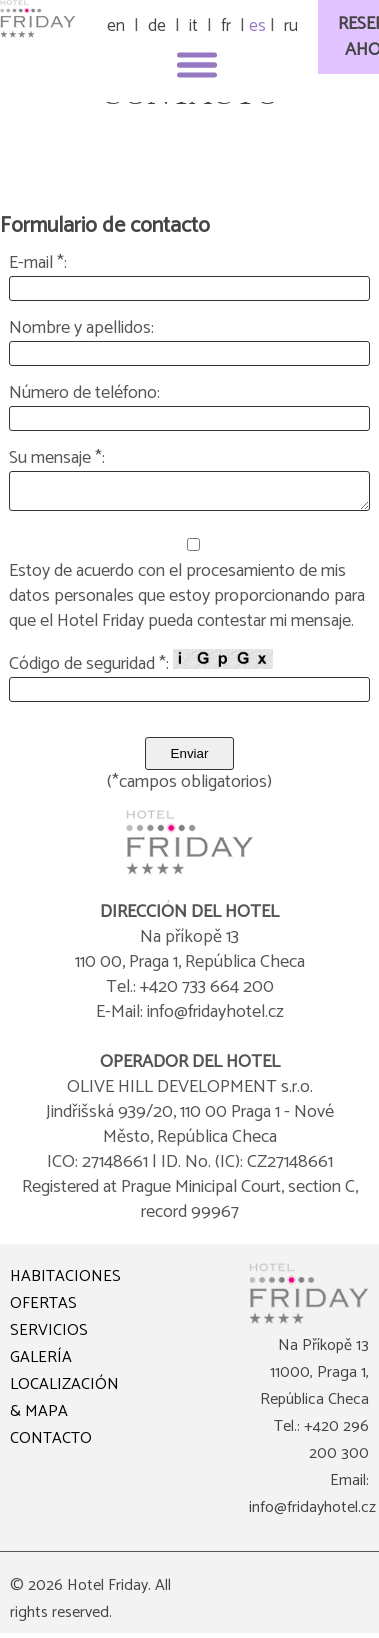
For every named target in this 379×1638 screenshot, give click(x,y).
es (257, 26)
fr (226, 26)
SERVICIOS (49, 1336)
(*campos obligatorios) (189, 788)
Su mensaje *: (57, 458)
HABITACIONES (65, 1282)
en (116, 26)
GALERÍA (41, 1363)
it (193, 26)
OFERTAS (43, 1309)
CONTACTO (51, 1444)
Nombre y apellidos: (81, 328)
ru (291, 26)
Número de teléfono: (84, 393)
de (157, 26)
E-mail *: (38, 263)
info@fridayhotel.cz (312, 1513)
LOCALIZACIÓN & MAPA (64, 1404)
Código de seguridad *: (141, 669)
